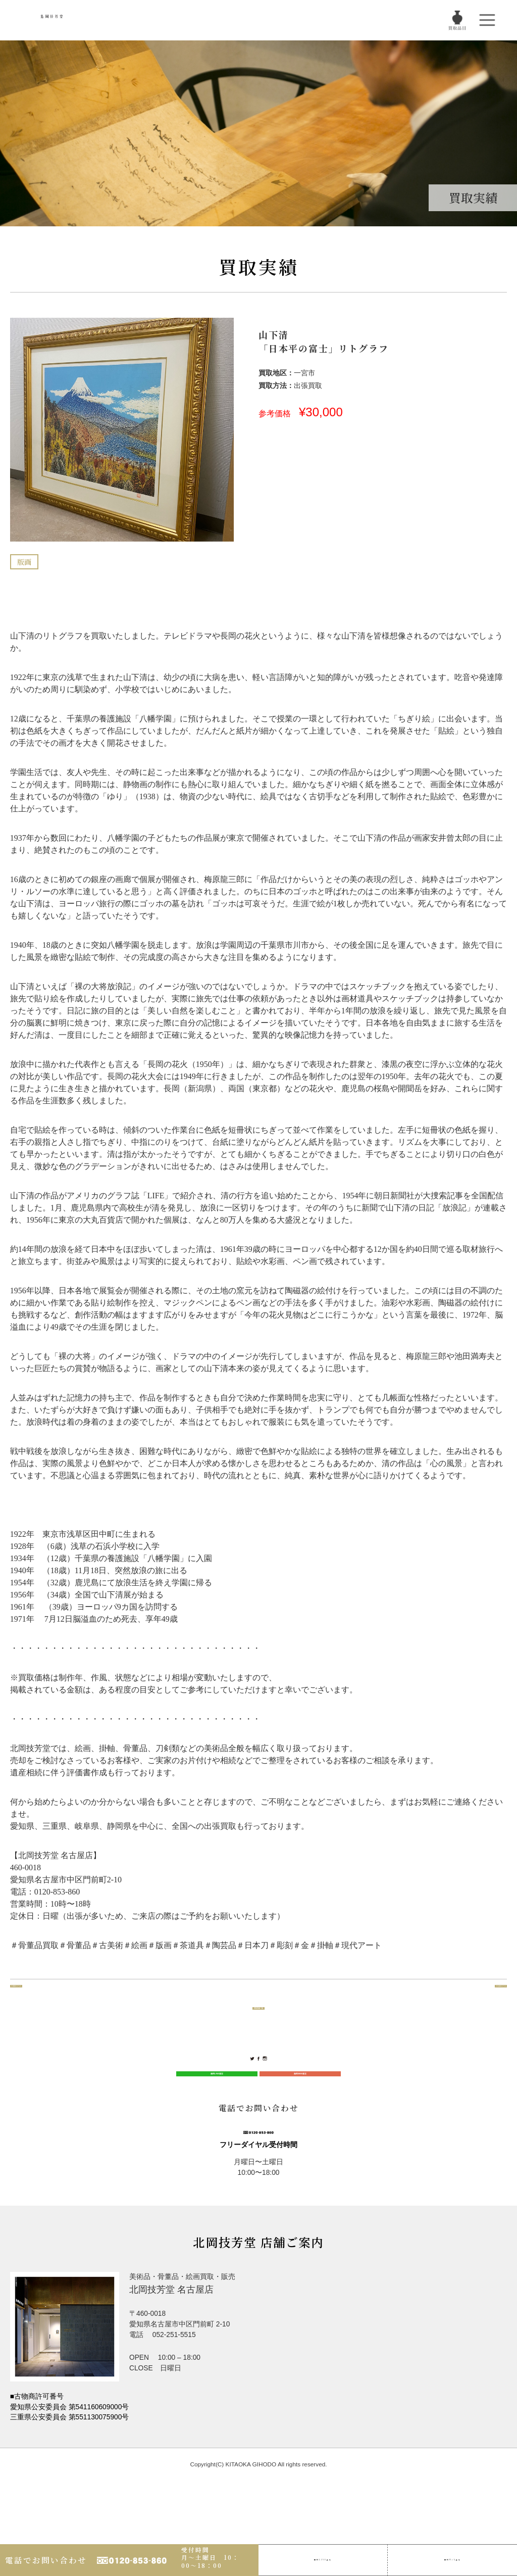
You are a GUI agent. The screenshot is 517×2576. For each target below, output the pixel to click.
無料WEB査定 (300, 2113)
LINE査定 (323, 2554)
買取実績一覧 (258, 2014)
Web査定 (452, 2554)
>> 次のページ (476, 2014)
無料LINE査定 (216, 2113)
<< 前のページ (40, 2014)
